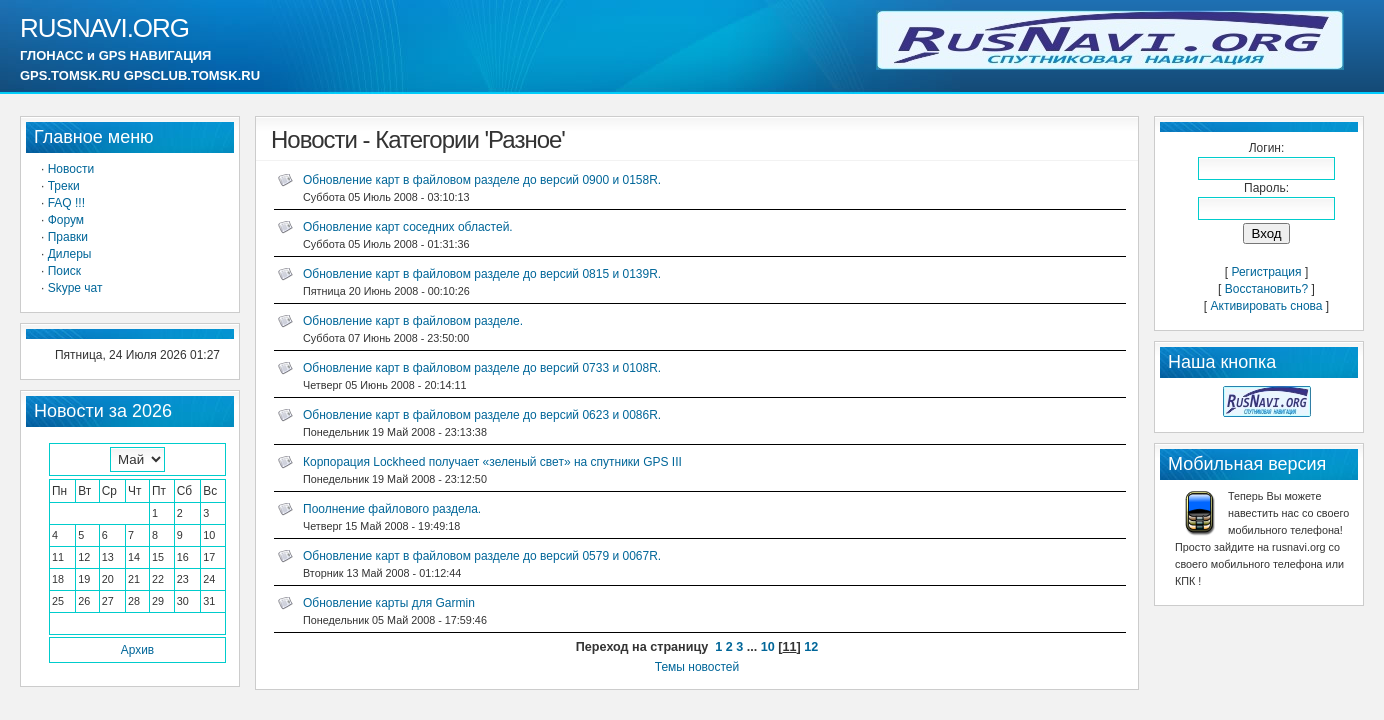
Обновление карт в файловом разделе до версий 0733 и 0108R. (482, 368)
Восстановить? (1267, 289)
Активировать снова (1267, 306)
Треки (64, 186)
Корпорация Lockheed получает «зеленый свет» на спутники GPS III (492, 462)
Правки (68, 237)
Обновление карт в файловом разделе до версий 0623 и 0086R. (482, 415)
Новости (71, 169)
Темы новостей (697, 667)
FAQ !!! (66, 203)
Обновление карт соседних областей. (408, 227)
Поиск (64, 271)
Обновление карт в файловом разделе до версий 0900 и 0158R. (482, 180)
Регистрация (1266, 272)
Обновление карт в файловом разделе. (413, 321)
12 (811, 647)
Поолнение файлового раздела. (392, 509)
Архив (137, 650)
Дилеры (70, 254)
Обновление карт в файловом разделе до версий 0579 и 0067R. (482, 556)
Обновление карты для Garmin (389, 603)
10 (768, 647)
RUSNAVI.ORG (104, 28)
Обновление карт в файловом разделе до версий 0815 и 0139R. (482, 274)
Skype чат (75, 288)
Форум (66, 220)
